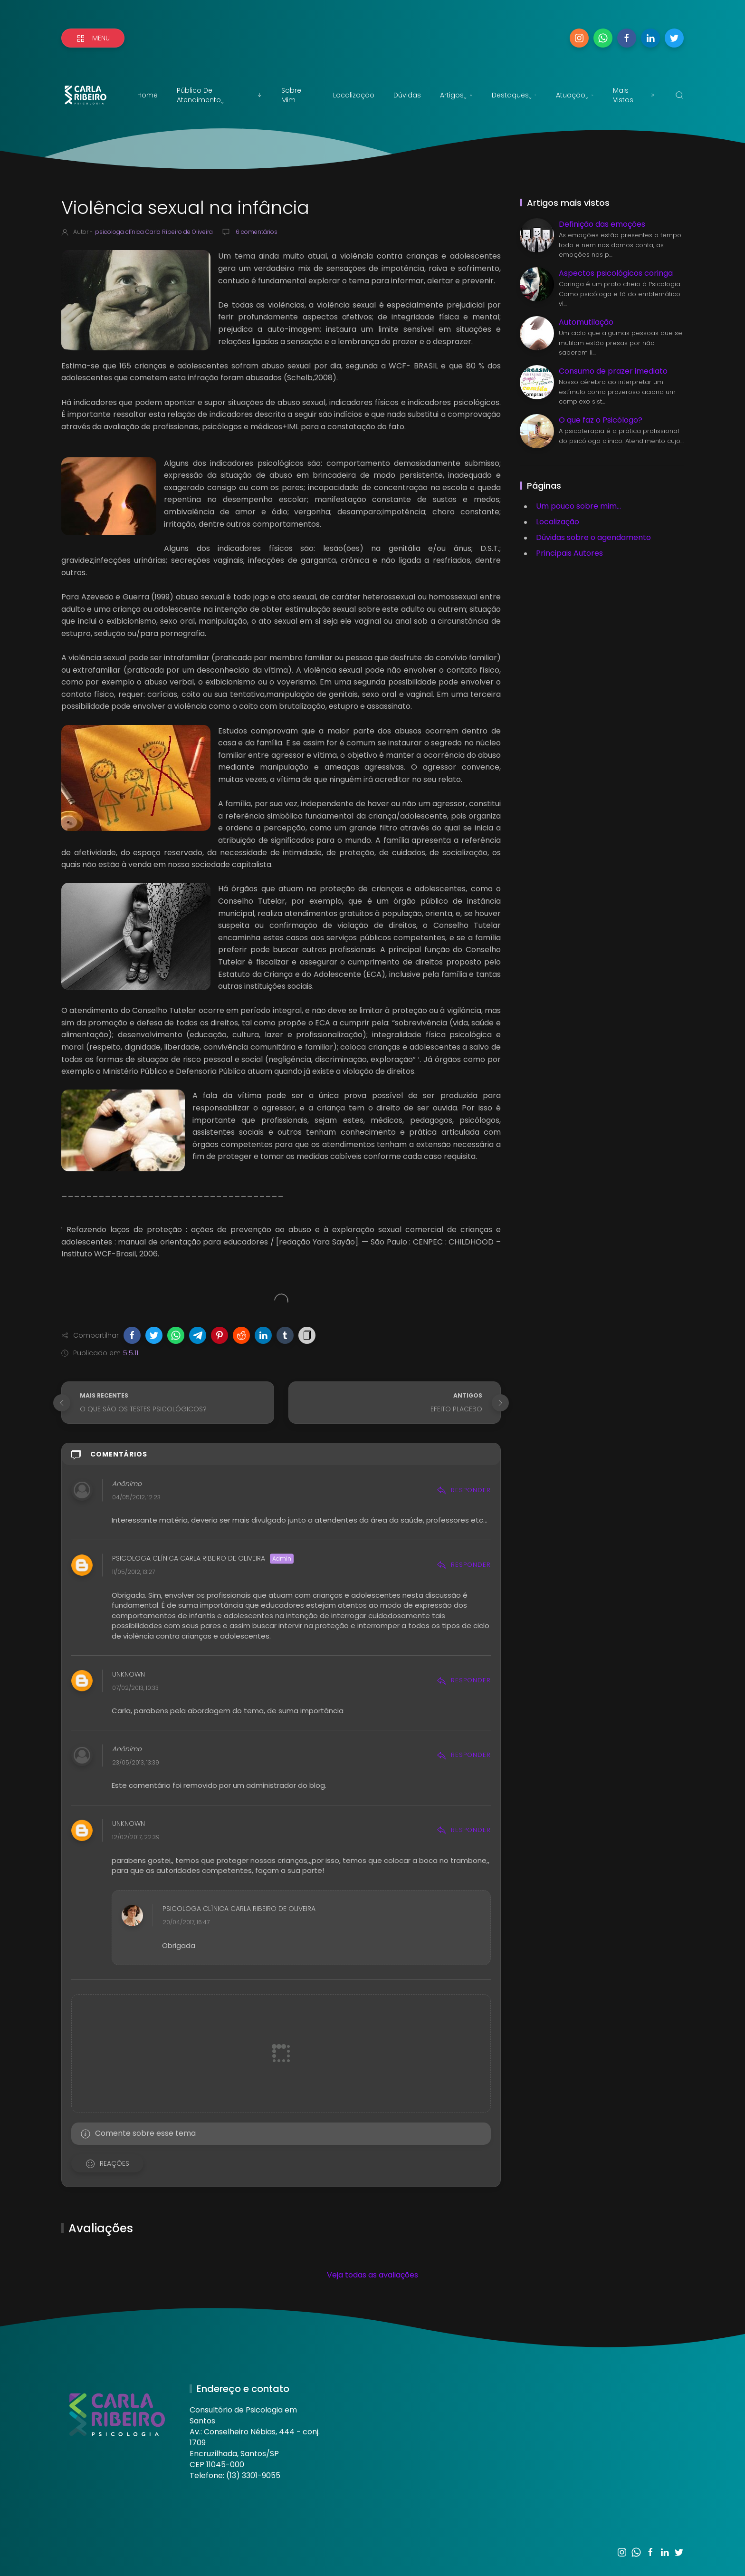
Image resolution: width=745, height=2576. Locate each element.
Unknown (128, 1674)
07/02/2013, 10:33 (135, 1688)
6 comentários (255, 232)
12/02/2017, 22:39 (136, 1837)
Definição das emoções (602, 224)
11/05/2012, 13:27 (133, 1572)
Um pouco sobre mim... (578, 506)
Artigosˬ (456, 95)
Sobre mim (291, 95)
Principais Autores (569, 553)
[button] (132, 1335)
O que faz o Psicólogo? (600, 420)
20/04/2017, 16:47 (186, 1923)
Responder (464, 1490)
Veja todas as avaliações (372, 2274)
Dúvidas (407, 95)
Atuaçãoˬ (575, 95)
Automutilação (586, 322)
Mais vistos (634, 95)
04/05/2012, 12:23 (136, 1497)
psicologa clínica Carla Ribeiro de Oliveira (188, 1558)
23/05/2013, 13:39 (135, 1762)
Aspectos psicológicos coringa (616, 273)
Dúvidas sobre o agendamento (593, 537)
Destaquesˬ (514, 95)
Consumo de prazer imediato (613, 371)
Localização (353, 95)
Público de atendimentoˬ (219, 95)
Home (147, 95)
